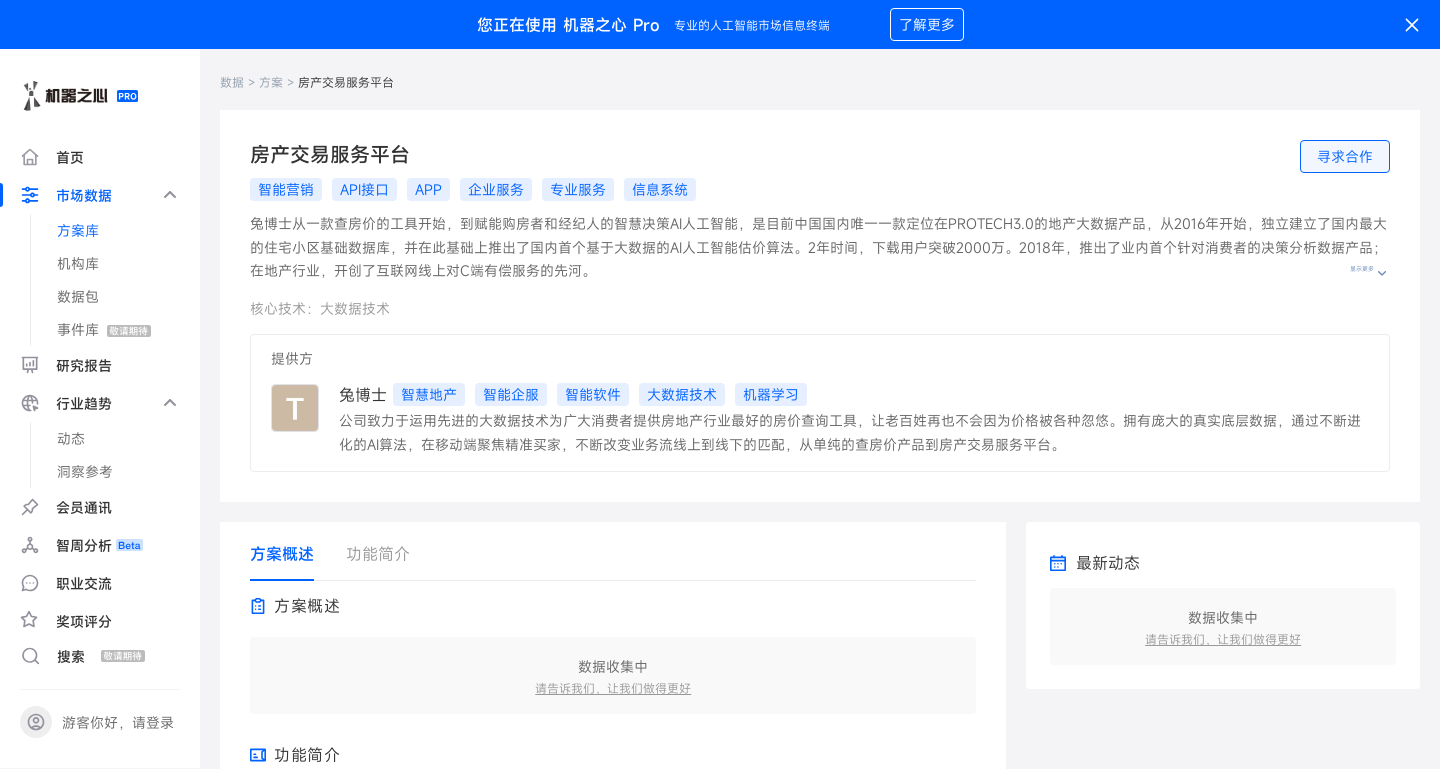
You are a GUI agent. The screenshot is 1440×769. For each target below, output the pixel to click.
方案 (271, 82)
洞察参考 (85, 471)
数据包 (78, 296)
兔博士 (363, 395)
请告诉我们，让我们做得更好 (613, 688)
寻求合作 (1345, 156)
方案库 (78, 230)
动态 (71, 438)
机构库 (78, 263)
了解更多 (927, 24)
